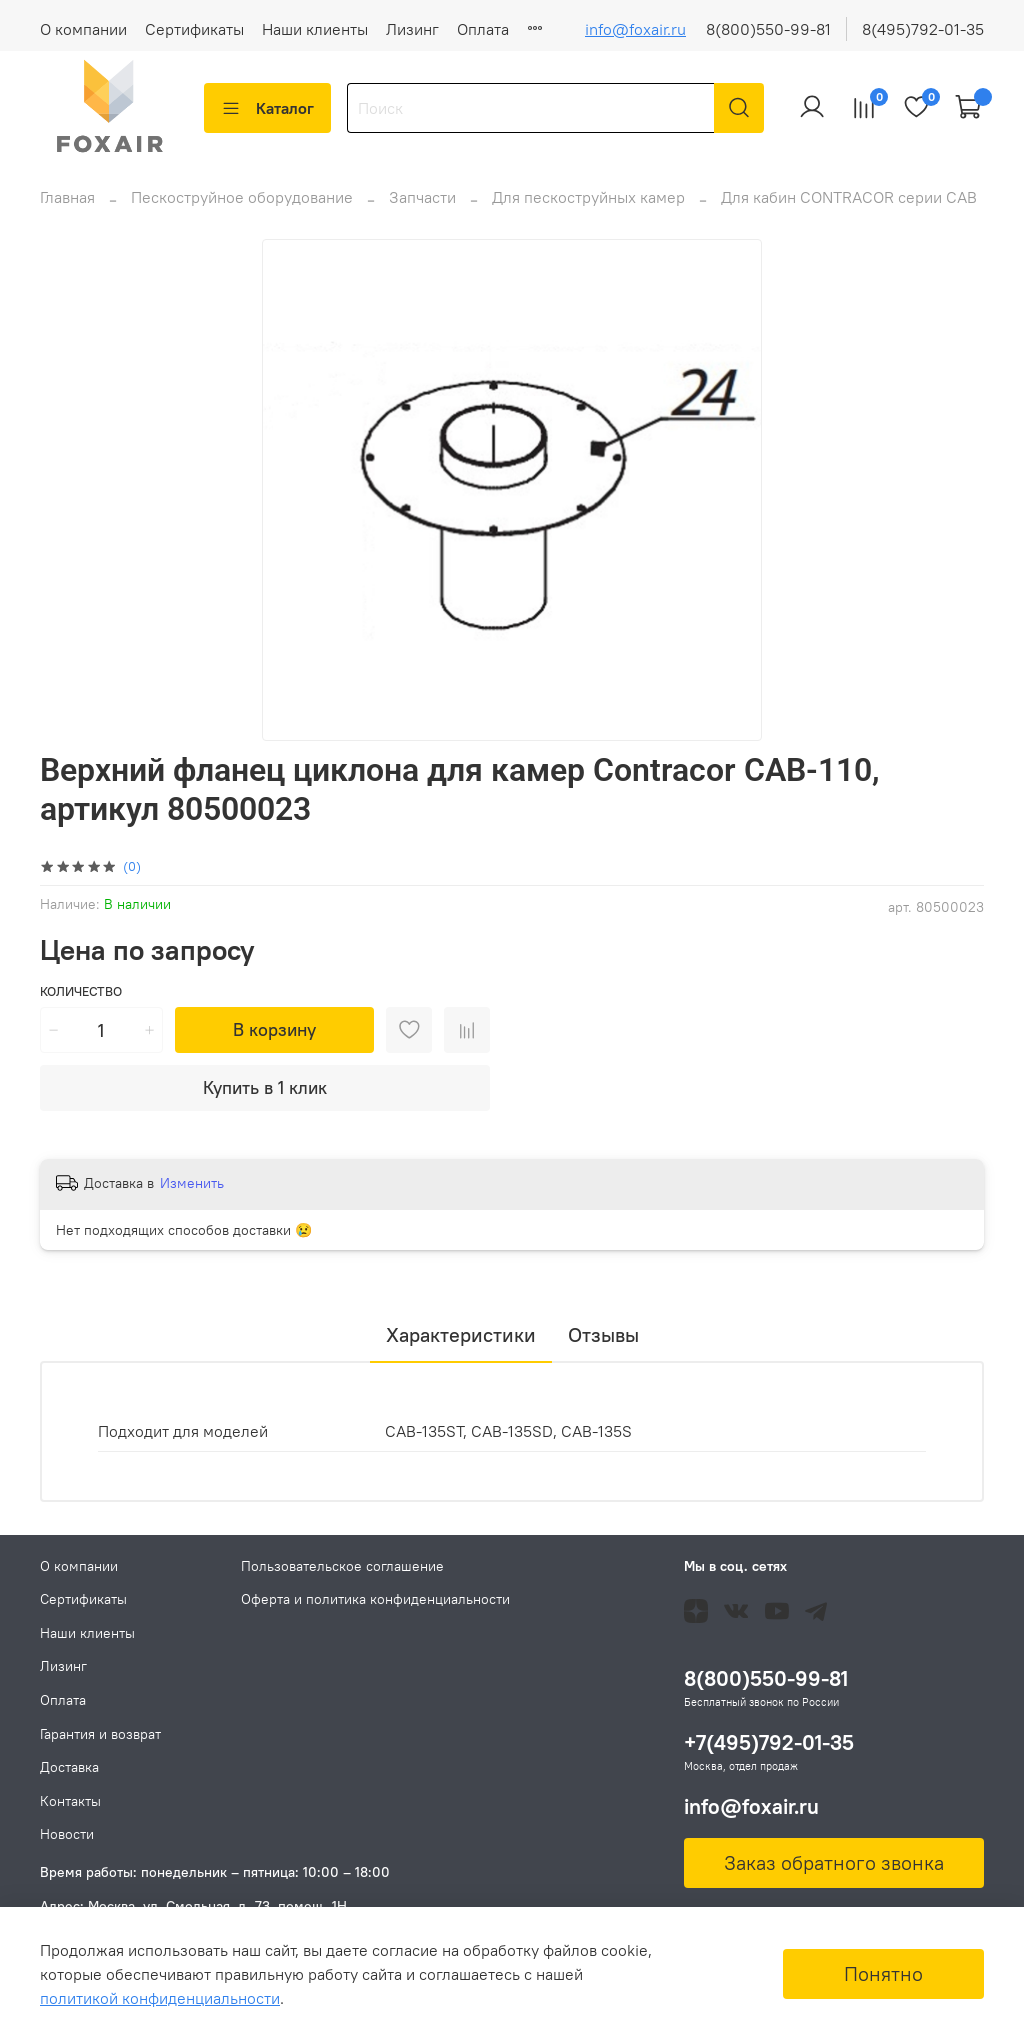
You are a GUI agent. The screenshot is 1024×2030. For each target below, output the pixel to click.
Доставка (69, 1767)
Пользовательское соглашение (342, 1566)
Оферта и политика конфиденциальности (375, 1599)
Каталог (267, 108)
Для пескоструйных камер (588, 209)
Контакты (70, 1801)
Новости (67, 1834)
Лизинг (412, 29)
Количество (81, 1003)
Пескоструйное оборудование (242, 209)
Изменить (192, 1195)
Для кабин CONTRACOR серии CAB (849, 209)
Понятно (883, 1973)
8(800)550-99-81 (768, 29)
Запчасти (422, 209)
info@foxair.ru (635, 29)
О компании (83, 29)
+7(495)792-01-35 (769, 1742)
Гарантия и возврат (100, 1734)
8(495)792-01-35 (923, 29)
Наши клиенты (315, 29)
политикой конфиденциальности (160, 1998)
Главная (67, 209)
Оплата (483, 29)
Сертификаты (194, 29)
